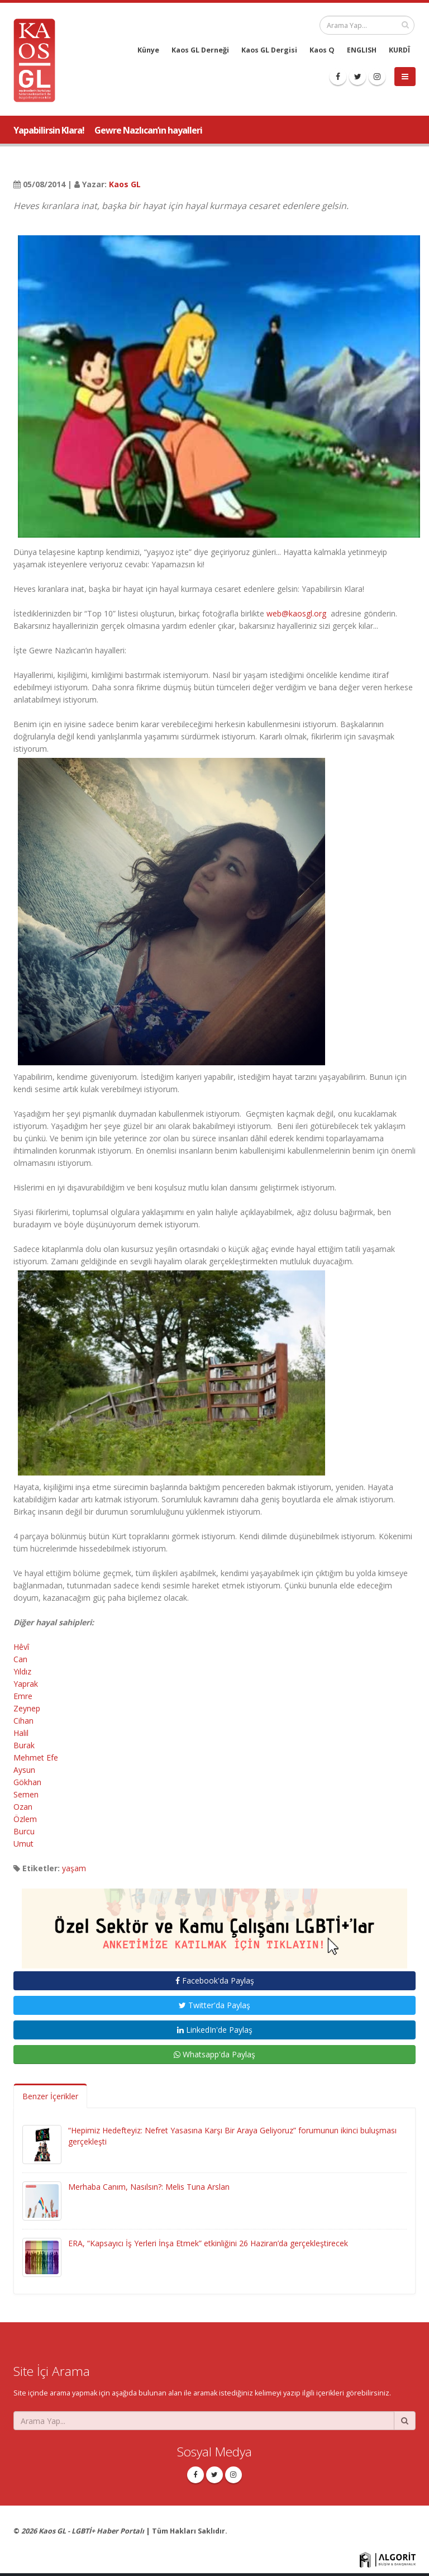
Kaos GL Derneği (200, 50)
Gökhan (27, 1782)
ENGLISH (361, 50)
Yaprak (25, 1683)
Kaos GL (125, 184)
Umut (23, 1843)
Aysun (24, 1769)
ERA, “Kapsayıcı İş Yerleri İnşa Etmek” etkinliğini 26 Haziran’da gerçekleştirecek (208, 2243)
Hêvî (22, 1647)
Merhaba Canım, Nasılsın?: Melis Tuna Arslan (149, 2186)
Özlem (25, 1819)
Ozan (22, 1806)
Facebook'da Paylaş (214, 1980)
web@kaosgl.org (296, 613)
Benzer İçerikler (50, 2096)
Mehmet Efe (35, 1757)
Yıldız (22, 1671)
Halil (20, 1733)
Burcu (24, 1831)
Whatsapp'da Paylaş (214, 2054)
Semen (26, 1794)
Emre (22, 1696)
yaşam (74, 1868)
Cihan (23, 1720)
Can (20, 1659)
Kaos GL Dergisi (269, 50)
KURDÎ (399, 50)
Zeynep (26, 1708)
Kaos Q (322, 50)
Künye (148, 50)
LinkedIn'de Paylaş (214, 2029)
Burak (24, 1745)
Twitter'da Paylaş (214, 2005)
